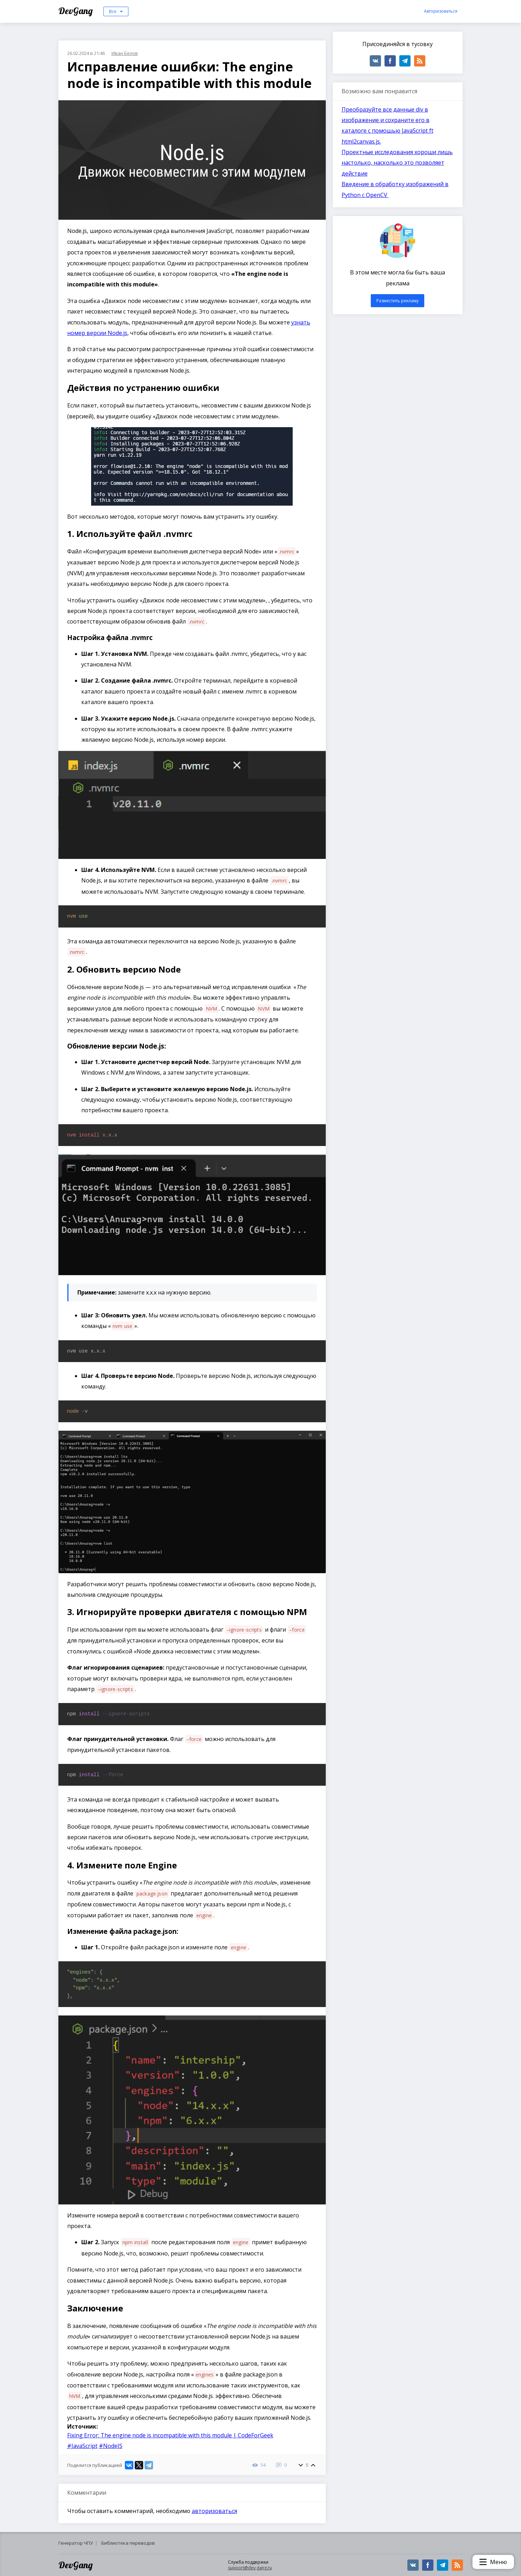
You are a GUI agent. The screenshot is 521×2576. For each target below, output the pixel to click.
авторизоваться (214, 2511)
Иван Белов (125, 53)
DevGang (76, 11)
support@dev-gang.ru (250, 2568)
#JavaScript (82, 2446)
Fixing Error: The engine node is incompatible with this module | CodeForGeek (170, 2435)
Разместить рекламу (397, 301)
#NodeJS (110, 2446)
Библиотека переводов (128, 2543)
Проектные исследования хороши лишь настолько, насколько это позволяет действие (397, 162)
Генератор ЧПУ (75, 2543)
